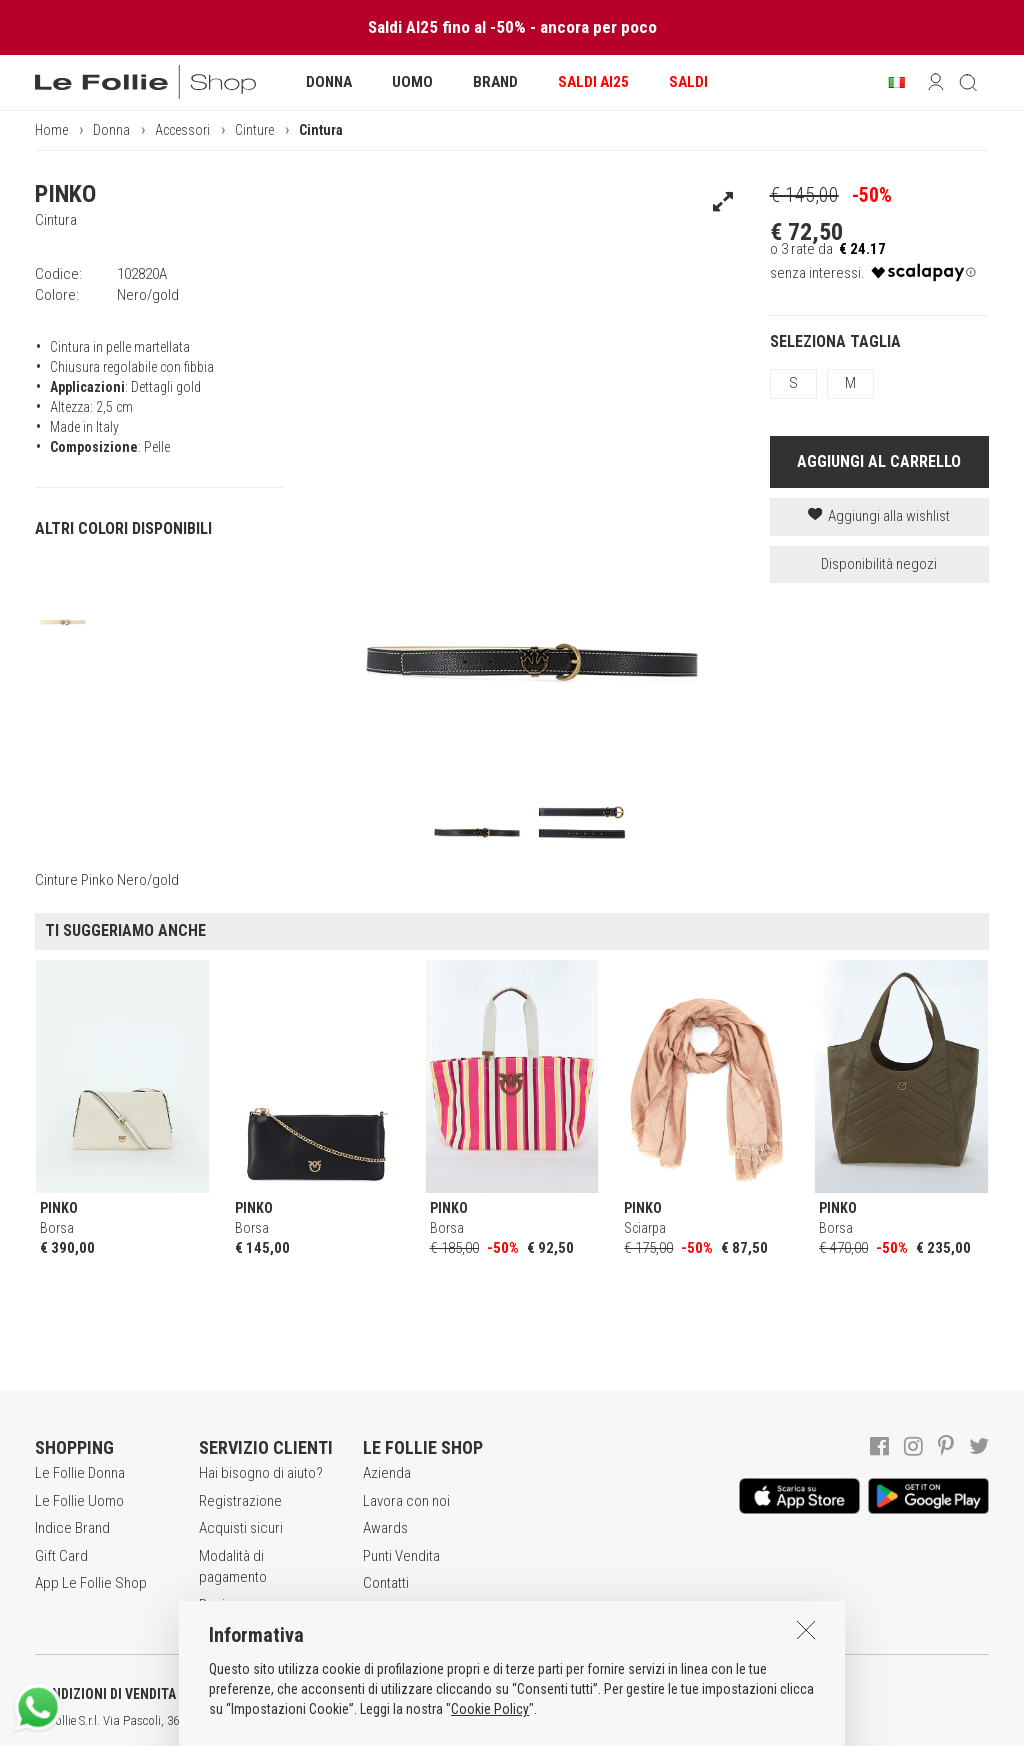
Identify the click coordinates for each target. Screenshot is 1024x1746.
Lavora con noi (406, 1501)
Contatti (386, 1583)
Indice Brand (72, 1528)
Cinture (254, 130)
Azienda (387, 1473)
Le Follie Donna (80, 1473)
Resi (212, 1605)
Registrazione (240, 1501)
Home (51, 130)
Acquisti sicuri (241, 1528)
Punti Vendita (401, 1556)
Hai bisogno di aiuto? (261, 1473)
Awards (385, 1528)
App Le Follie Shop (91, 1583)
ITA (686, 1721)
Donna (111, 130)
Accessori (182, 130)
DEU (735, 1721)
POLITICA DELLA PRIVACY (310, 1694)
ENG (710, 1721)
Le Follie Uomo (79, 1501)
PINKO (65, 194)
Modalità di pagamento (233, 1566)
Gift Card (61, 1556)
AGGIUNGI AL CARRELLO (879, 461)
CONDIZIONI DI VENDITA (105, 1694)
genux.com (641, 1721)
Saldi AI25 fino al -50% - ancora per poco (512, 27)
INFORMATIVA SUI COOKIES (525, 1694)
